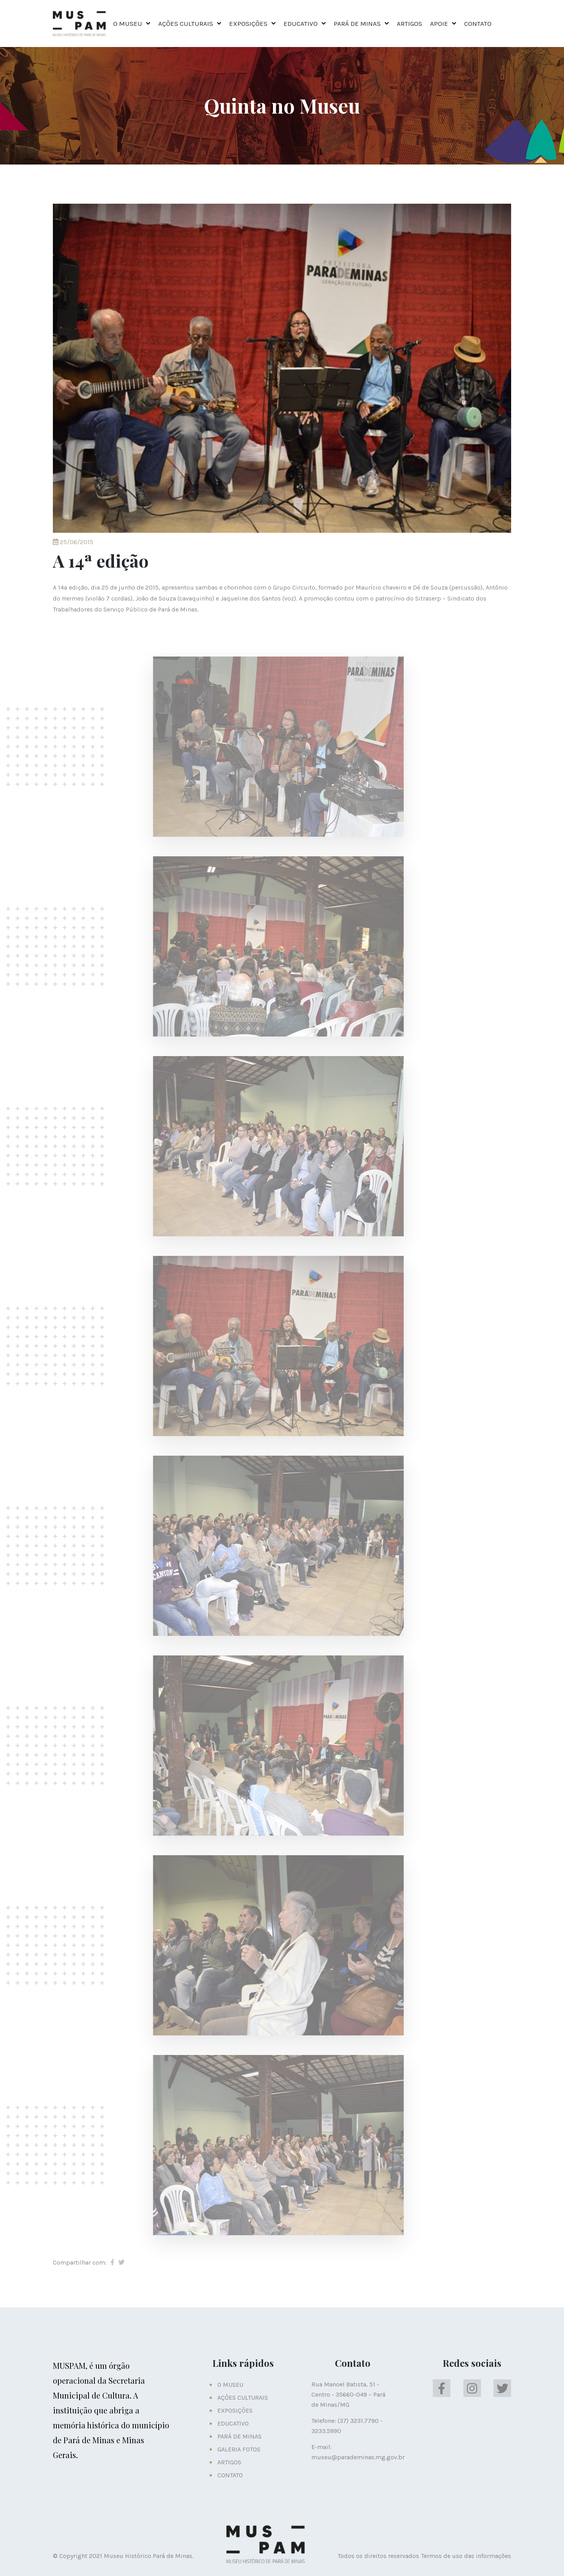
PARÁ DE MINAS (357, 23)
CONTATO (478, 23)
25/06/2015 (73, 542)
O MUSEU (127, 23)
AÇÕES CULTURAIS (185, 23)
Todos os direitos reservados (378, 2556)
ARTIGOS (409, 23)
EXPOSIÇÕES (248, 23)
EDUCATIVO (301, 23)
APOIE (439, 23)
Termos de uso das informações (466, 2556)
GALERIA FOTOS (238, 2449)
